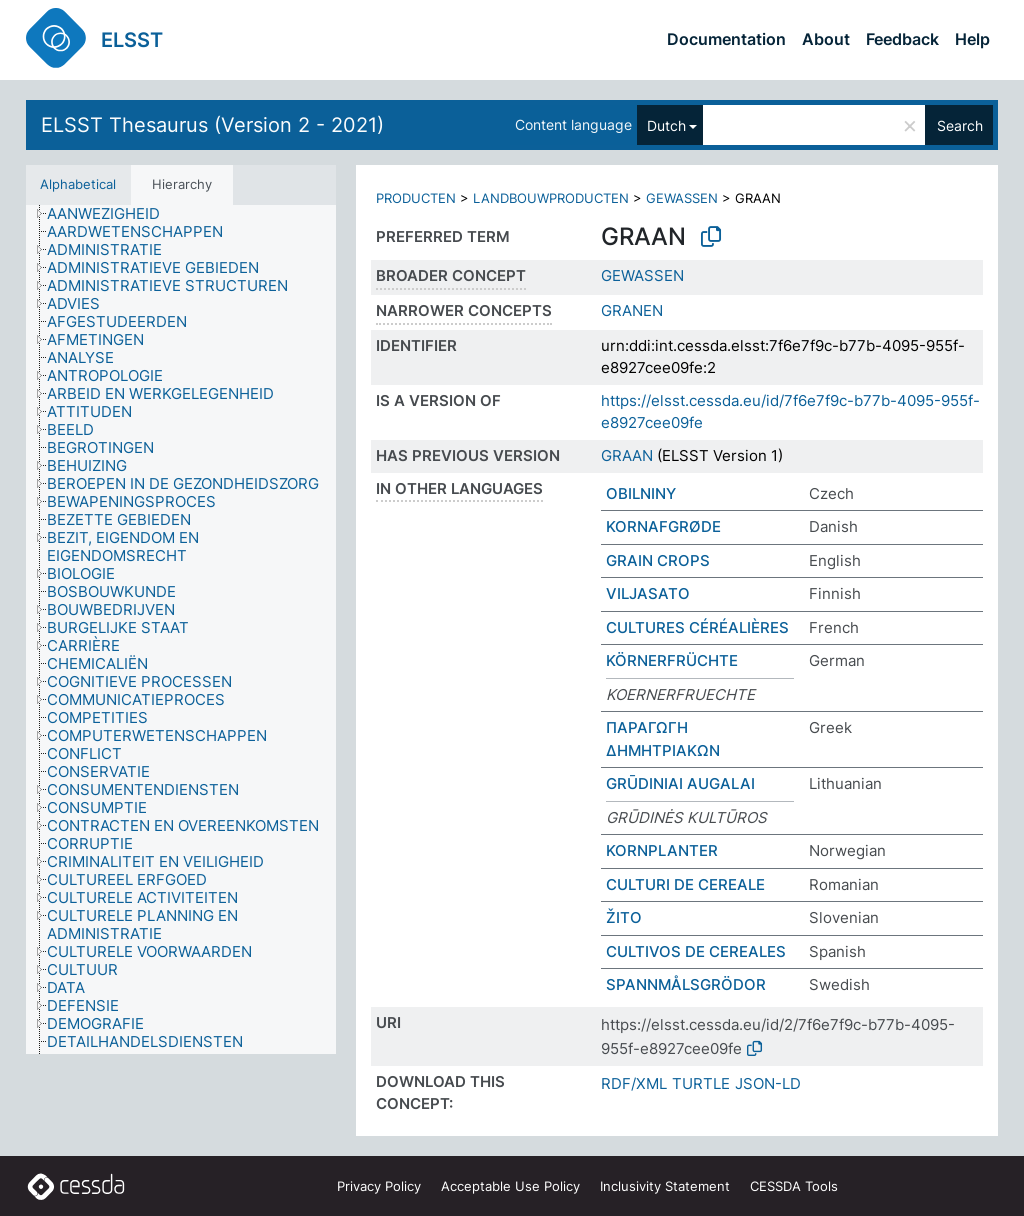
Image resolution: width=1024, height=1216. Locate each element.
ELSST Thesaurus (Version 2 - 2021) (212, 125)
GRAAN (627, 455)
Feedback (902, 39)
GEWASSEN (682, 198)
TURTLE (701, 1083)
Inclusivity (665, 1186)
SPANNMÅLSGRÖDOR (686, 984)
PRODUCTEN (416, 198)
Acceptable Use (510, 1186)
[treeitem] (112, 214)
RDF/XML (634, 1083)
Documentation (726, 39)
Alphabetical (78, 184)
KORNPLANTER (662, 850)
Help (972, 39)
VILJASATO (648, 593)
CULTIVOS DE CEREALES (696, 951)
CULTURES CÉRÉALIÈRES (697, 627)
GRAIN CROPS (658, 560)
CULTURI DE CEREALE (685, 884)
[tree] (181, 630)
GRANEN (632, 310)
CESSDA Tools (794, 1186)
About (826, 39)
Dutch (666, 125)
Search (960, 125)
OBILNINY (641, 493)
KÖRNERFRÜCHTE (672, 660)
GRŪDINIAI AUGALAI (680, 783)
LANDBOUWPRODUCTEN (551, 198)
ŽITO (624, 917)
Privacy (379, 1186)
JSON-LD (768, 1083)
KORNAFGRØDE (663, 526)
